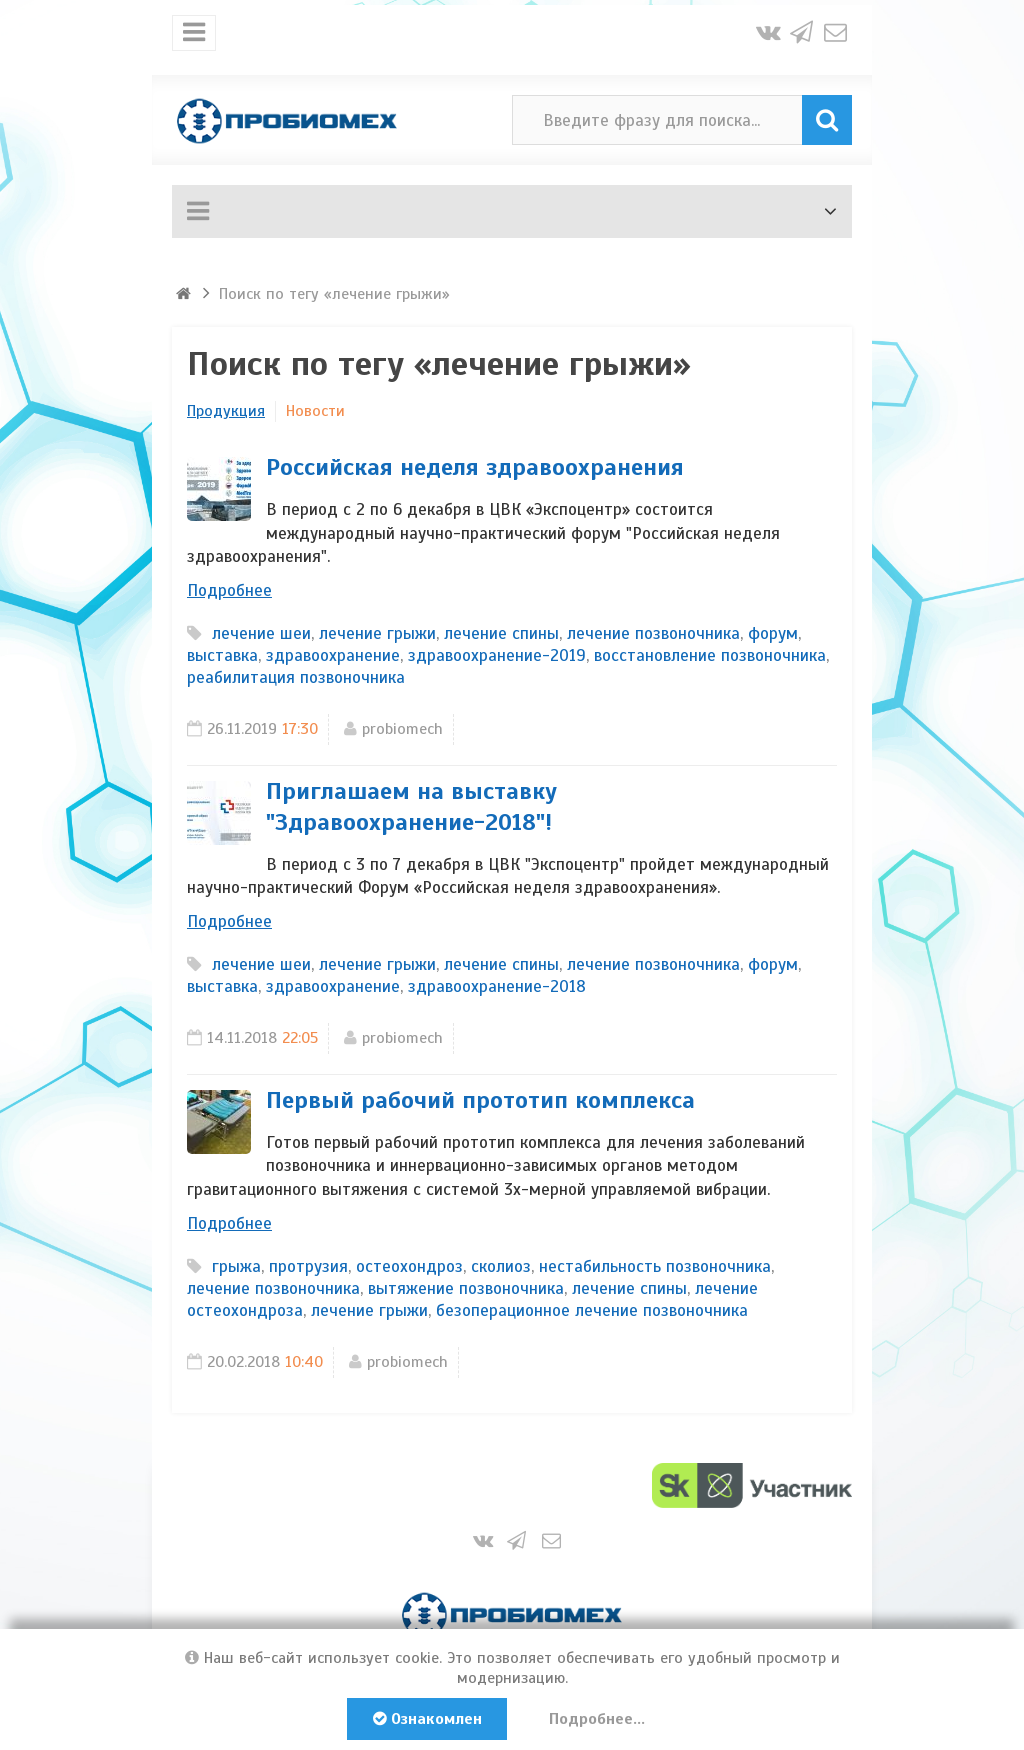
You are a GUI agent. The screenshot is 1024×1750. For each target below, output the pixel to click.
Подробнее (229, 590)
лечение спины (501, 633)
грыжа (236, 1266)
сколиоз (501, 1266)
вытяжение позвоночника (466, 1288)
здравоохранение (333, 655)
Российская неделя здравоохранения (475, 467)
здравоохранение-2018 (497, 986)
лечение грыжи (377, 633)
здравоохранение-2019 (497, 655)
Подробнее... (598, 1719)
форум (773, 633)
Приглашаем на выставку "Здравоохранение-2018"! (411, 806)
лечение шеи (261, 633)
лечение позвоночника (653, 633)
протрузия (308, 1266)
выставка (222, 655)
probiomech (402, 729)
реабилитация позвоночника (296, 677)
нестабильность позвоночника (655, 1266)
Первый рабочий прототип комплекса (480, 1100)
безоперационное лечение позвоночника (592, 1310)
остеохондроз (409, 1266)
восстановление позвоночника (710, 655)
